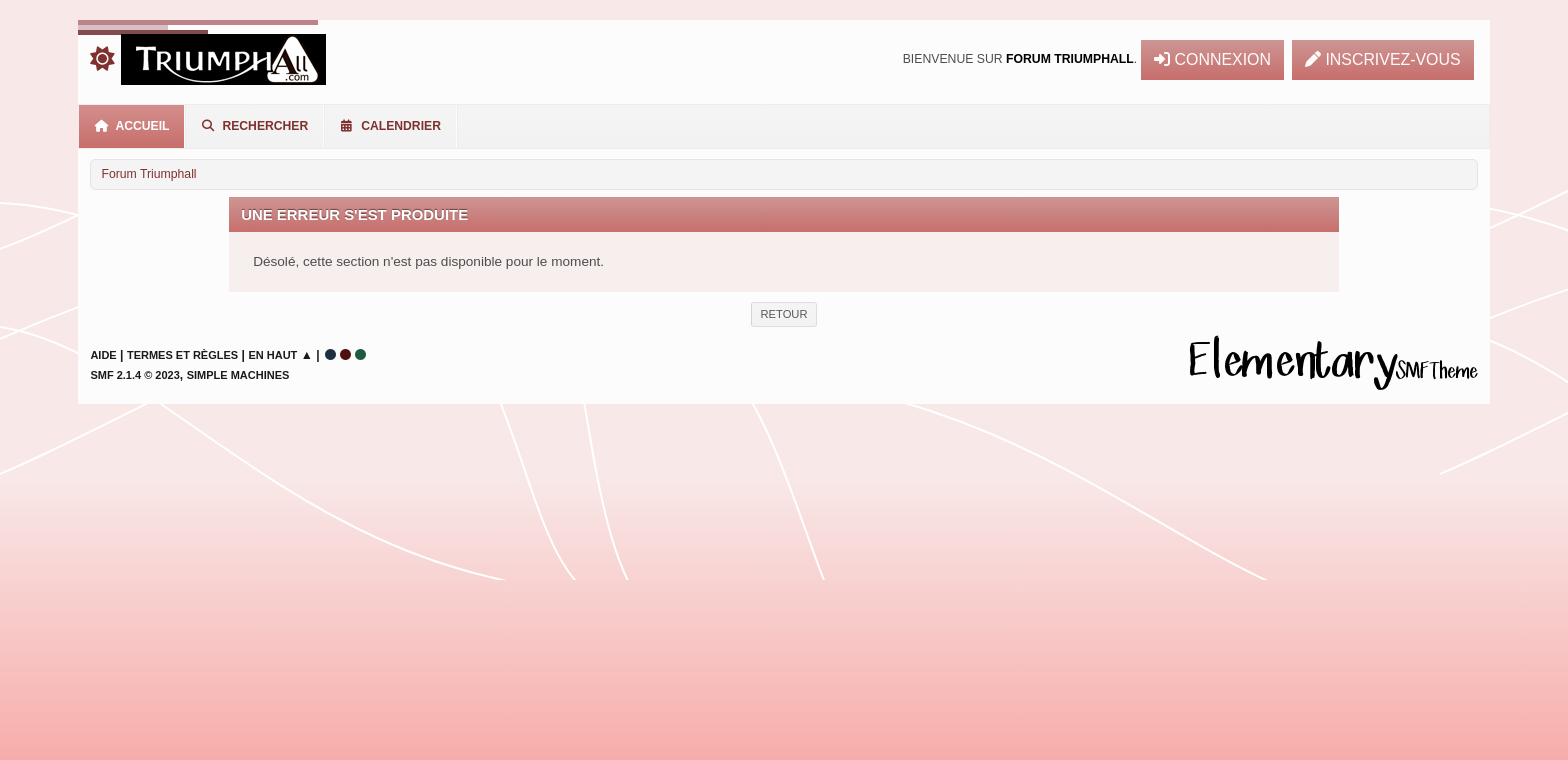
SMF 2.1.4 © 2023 (134, 375)
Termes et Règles (182, 355)
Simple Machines (238, 375)
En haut (272, 355)
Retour (783, 314)
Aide (103, 355)
